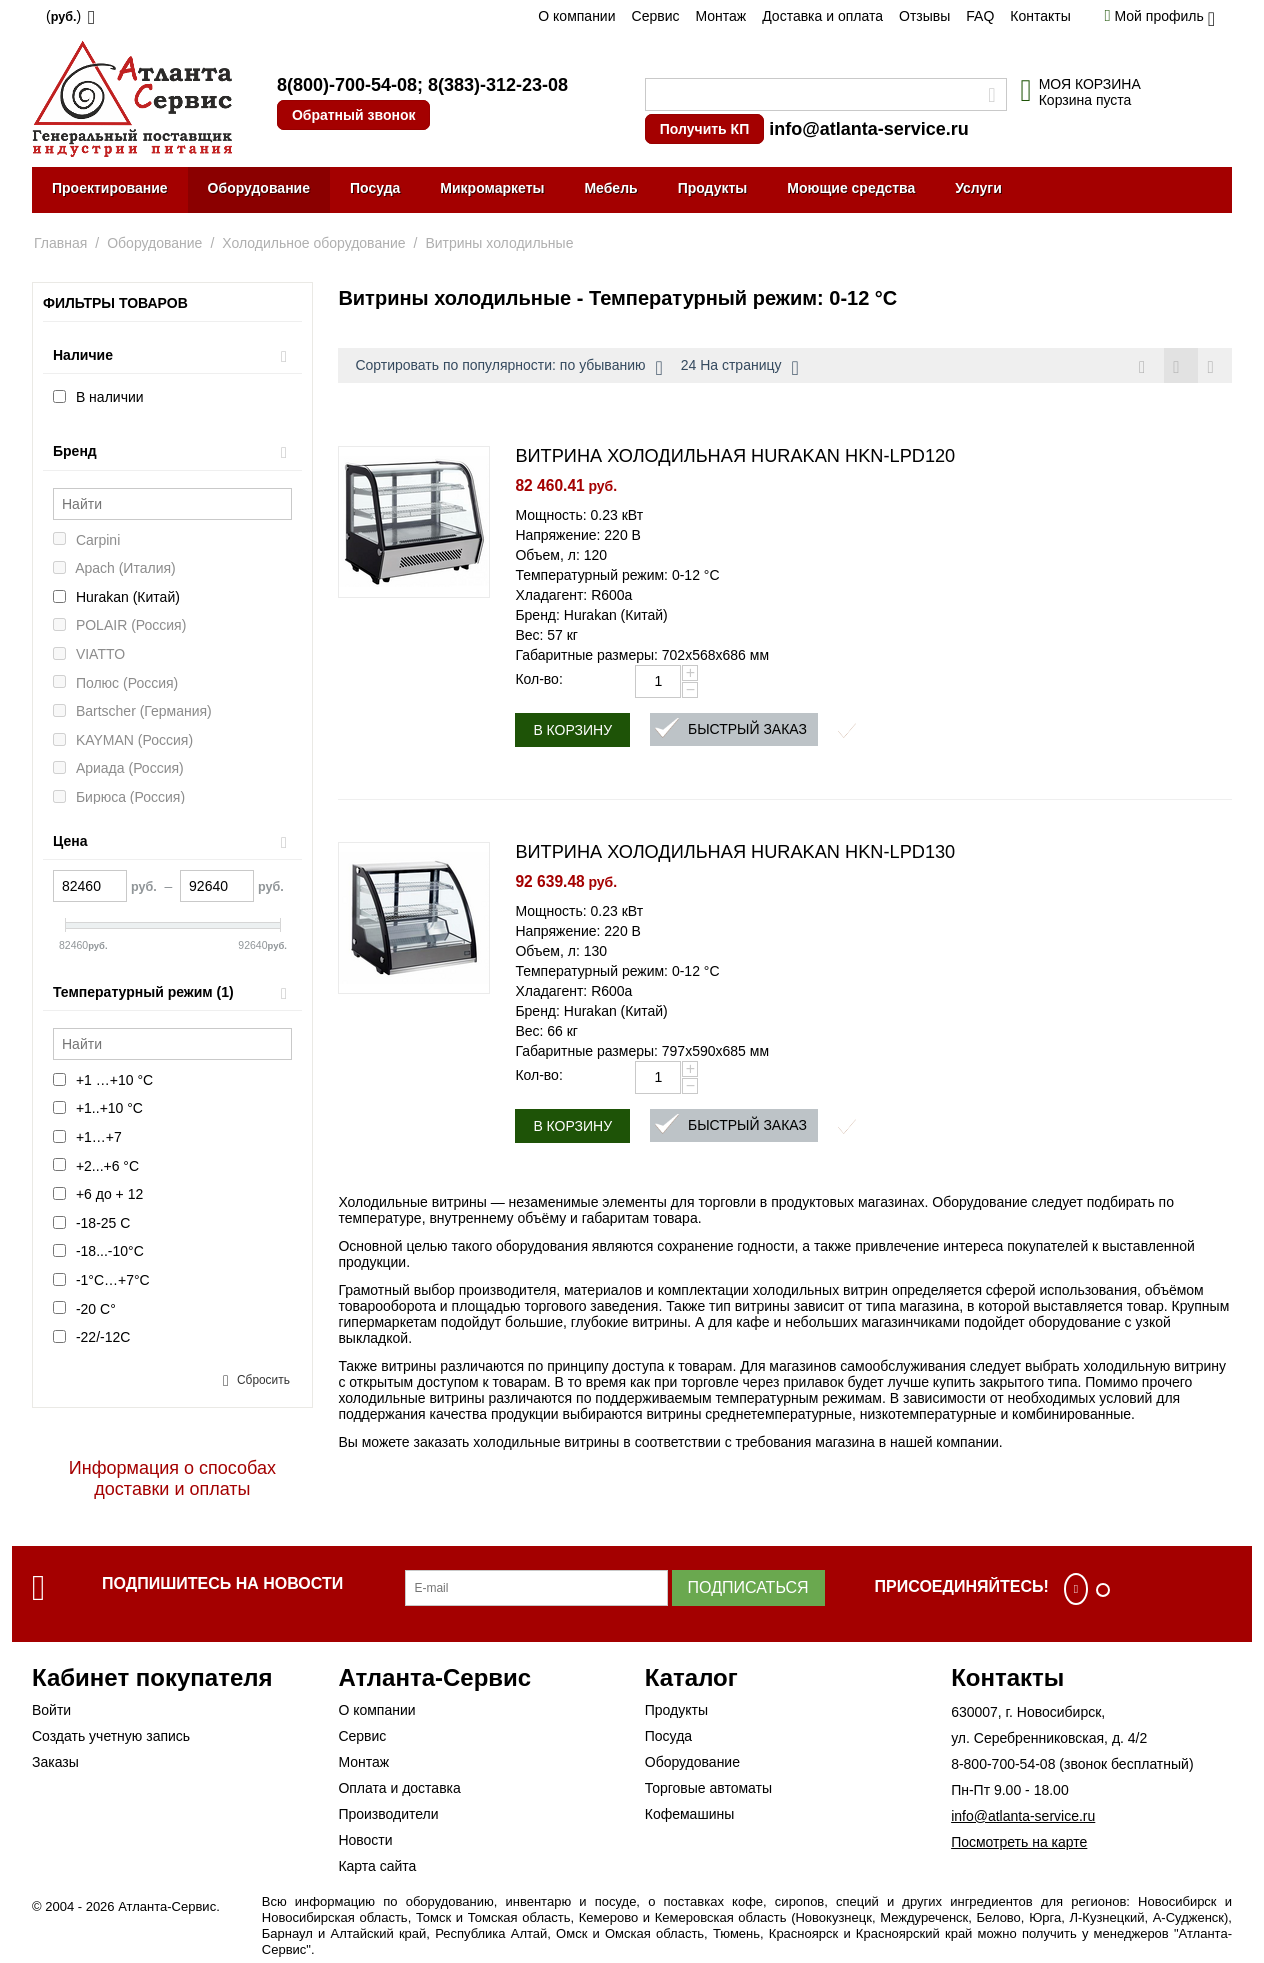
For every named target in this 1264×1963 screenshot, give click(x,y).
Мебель (610, 188)
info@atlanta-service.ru (869, 129)
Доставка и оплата (822, 16)
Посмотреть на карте (1019, 1842)
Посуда (375, 188)
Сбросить (263, 1380)
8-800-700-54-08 (1003, 1764)
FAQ (980, 16)
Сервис (656, 16)
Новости (365, 1840)
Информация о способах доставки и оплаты (172, 1478)
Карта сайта (377, 1866)
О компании (576, 16)
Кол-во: (538, 681)
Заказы (55, 1762)
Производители (388, 1814)
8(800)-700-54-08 (347, 85)
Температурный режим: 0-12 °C (617, 577)
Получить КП (704, 129)
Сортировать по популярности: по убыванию (508, 368)
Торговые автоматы (708, 1788)
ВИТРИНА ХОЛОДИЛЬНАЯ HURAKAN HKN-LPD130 (735, 854)
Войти (51, 1710)
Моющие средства (851, 188)
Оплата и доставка (399, 1788)
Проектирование (110, 188)
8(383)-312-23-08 (498, 85)
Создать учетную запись (111, 1736)
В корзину (572, 732)
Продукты (713, 188)
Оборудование (259, 188)
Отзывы (924, 16)
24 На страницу (740, 368)
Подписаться (748, 1587)
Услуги (978, 188)
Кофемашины (690, 1814)
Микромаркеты (492, 188)
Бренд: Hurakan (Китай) (591, 617)
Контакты (1040, 16)
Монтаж (720, 16)
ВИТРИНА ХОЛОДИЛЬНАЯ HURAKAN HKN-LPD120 (735, 458)
